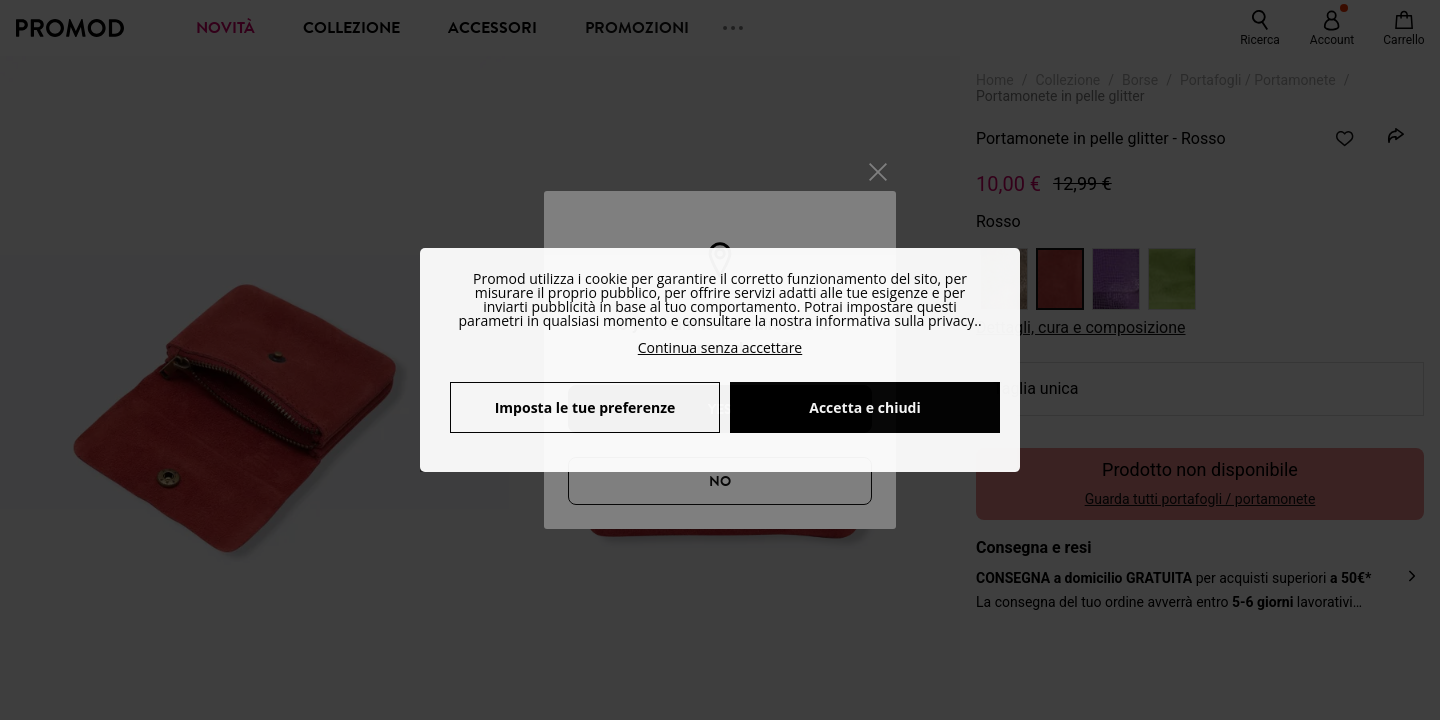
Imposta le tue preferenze (585, 407)
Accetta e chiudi (865, 407)
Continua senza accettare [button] (720, 347)
